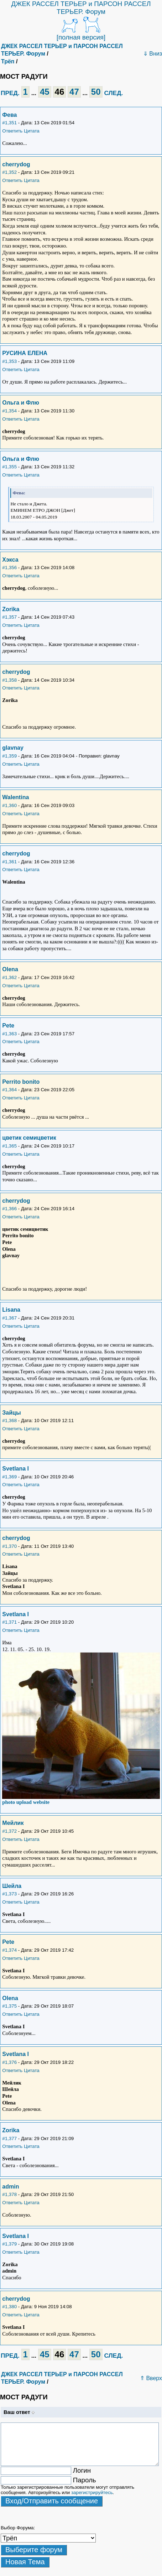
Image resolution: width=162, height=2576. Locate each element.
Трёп (8, 61)
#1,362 (9, 977)
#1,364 (9, 1089)
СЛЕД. (113, 93)
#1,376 (9, 2062)
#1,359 (9, 756)
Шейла (11, 1886)
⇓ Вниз (152, 54)
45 (44, 92)
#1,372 (9, 1831)
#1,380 (9, 2306)
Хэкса (10, 560)
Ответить (12, 131)
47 (74, 92)
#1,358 (9, 680)
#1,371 (9, 1622)
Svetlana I (15, 1469)
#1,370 (9, 1546)
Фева (9, 115)
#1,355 (9, 466)
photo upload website (25, 1802)
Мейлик (12, 1823)
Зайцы (11, 1413)
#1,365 (9, 1146)
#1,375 (9, 2006)
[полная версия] (81, 37)
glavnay (12, 748)
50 (96, 92)
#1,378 (9, 2194)
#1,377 (9, 2138)
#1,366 (9, 1208)
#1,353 (9, 361)
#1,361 (9, 861)
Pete (8, 1025)
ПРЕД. (10, 93)
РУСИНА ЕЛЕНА (24, 353)
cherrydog (16, 164)
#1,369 (9, 1476)
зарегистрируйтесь (92, 2492)
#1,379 (9, 2244)
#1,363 (9, 1033)
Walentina (15, 797)
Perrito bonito (21, 1082)
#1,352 (9, 172)
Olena (10, 969)
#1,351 (9, 122)
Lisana (11, 1310)
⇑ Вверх (151, 2378)
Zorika (10, 609)
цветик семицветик (29, 1138)
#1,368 (9, 1420)
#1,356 (9, 567)
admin (10, 2187)
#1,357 (9, 617)
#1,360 (9, 805)
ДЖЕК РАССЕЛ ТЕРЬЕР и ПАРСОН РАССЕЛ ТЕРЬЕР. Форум (81, 7)
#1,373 (9, 1893)
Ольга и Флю (20, 403)
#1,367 (9, 1318)
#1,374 (9, 1950)
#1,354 (9, 410)
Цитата (32, 131)
